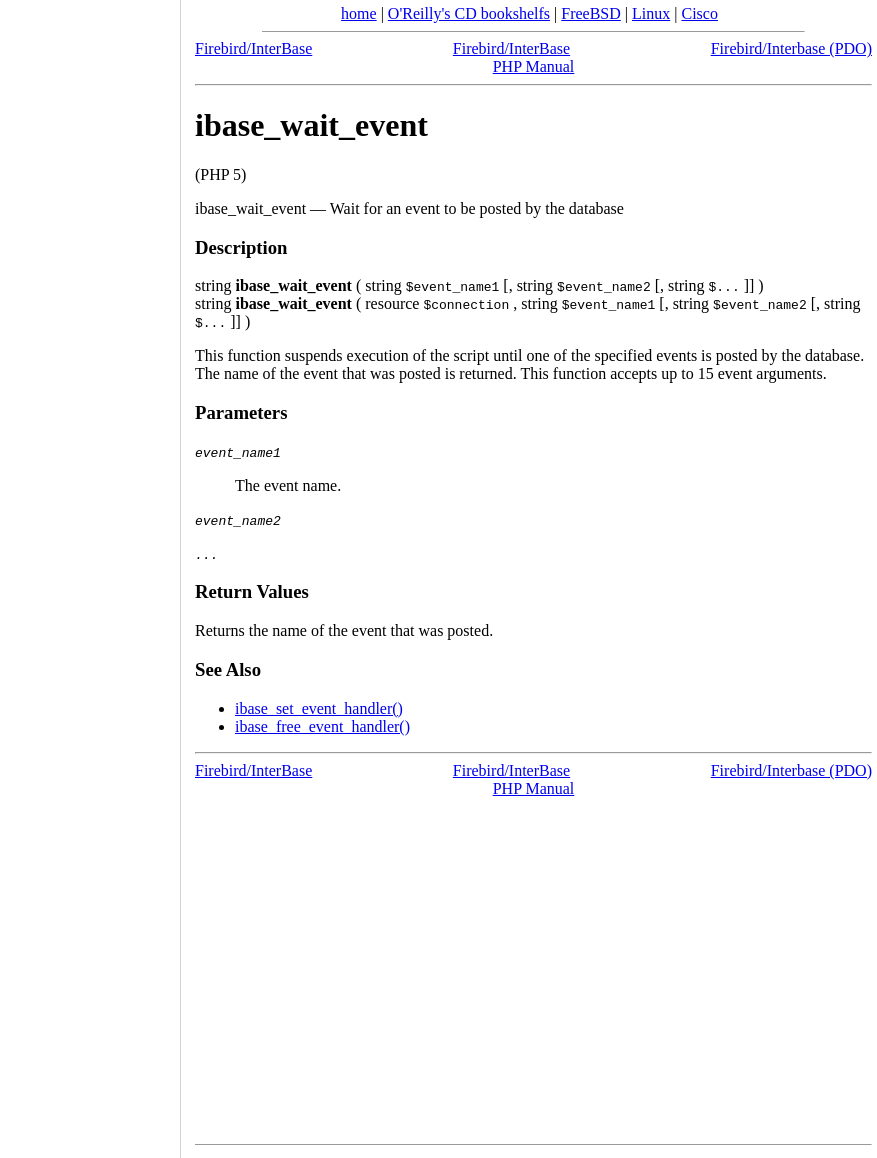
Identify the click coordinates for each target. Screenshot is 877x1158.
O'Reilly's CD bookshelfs (469, 13)
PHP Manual (534, 66)
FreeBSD (591, 13)
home (359, 13)
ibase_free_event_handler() (322, 726)
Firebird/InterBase (253, 48)
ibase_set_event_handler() (319, 708)
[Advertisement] (90, 572)
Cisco (699, 13)
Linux (651, 13)
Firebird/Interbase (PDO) (791, 48)
